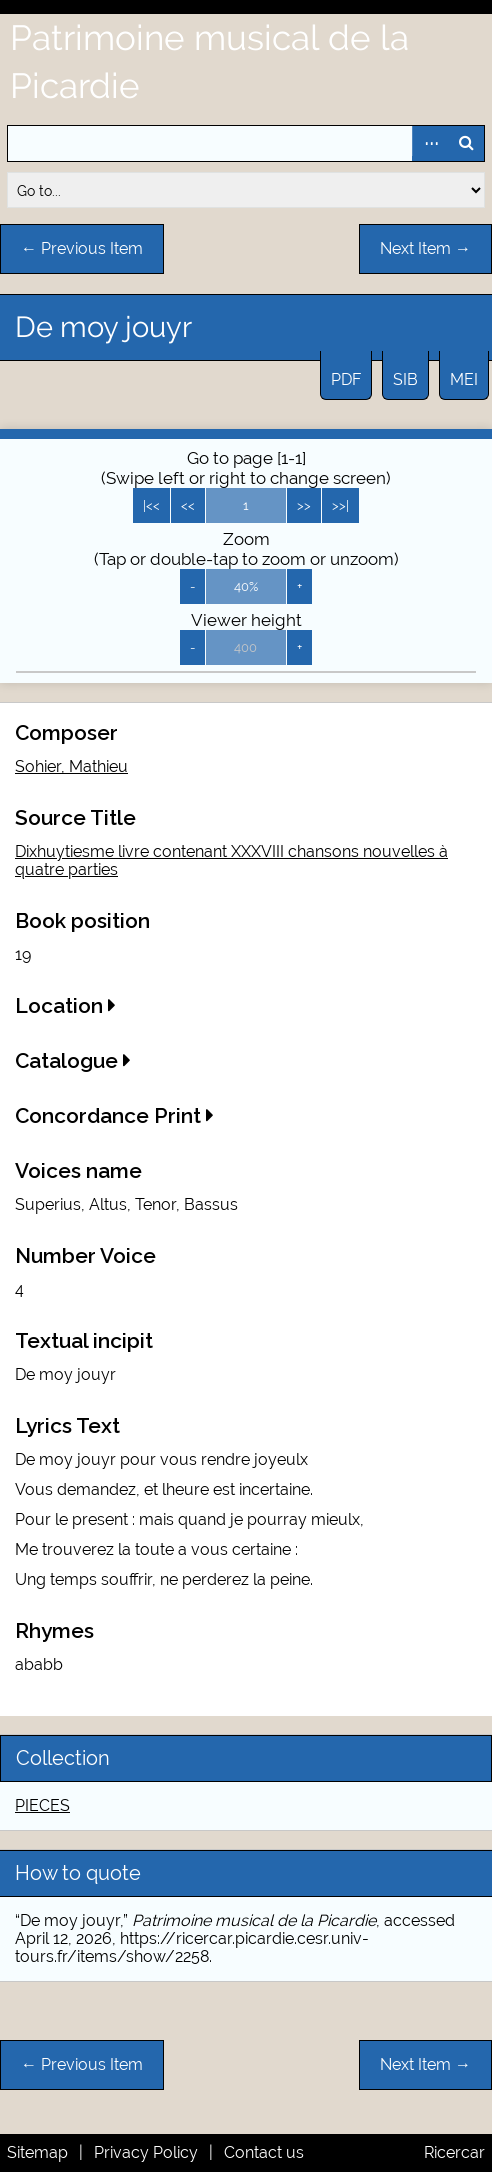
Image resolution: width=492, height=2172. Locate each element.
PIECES (42, 1805)
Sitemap (37, 2152)
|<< (151, 505)
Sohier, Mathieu (71, 766)
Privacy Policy (146, 2152)
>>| (340, 505)
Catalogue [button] (73, 1060)
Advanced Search (430, 143)
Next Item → (425, 248)
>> (304, 505)
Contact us (264, 2152)
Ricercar (454, 2152)
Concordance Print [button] (114, 1115)
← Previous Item (82, 248)
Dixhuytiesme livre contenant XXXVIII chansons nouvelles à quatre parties (231, 860)
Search (466, 143)
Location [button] (65, 1005)
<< (188, 505)
